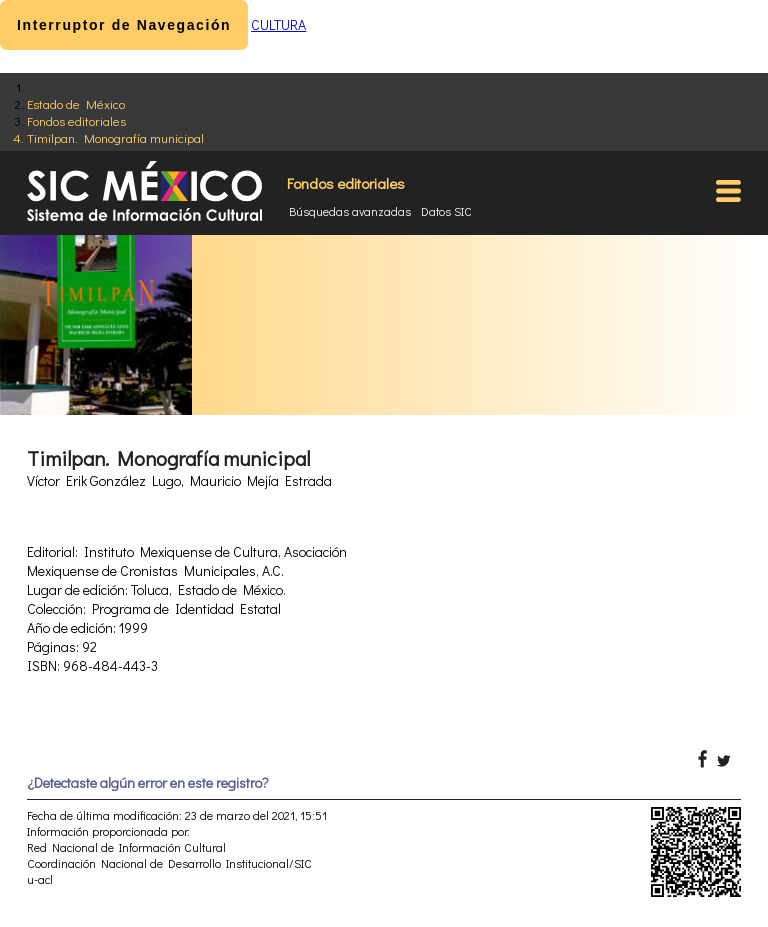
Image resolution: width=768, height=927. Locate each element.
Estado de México (76, 103)
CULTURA (278, 24)
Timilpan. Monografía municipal (115, 137)
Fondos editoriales (76, 120)
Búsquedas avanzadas (350, 211)
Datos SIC (446, 211)
